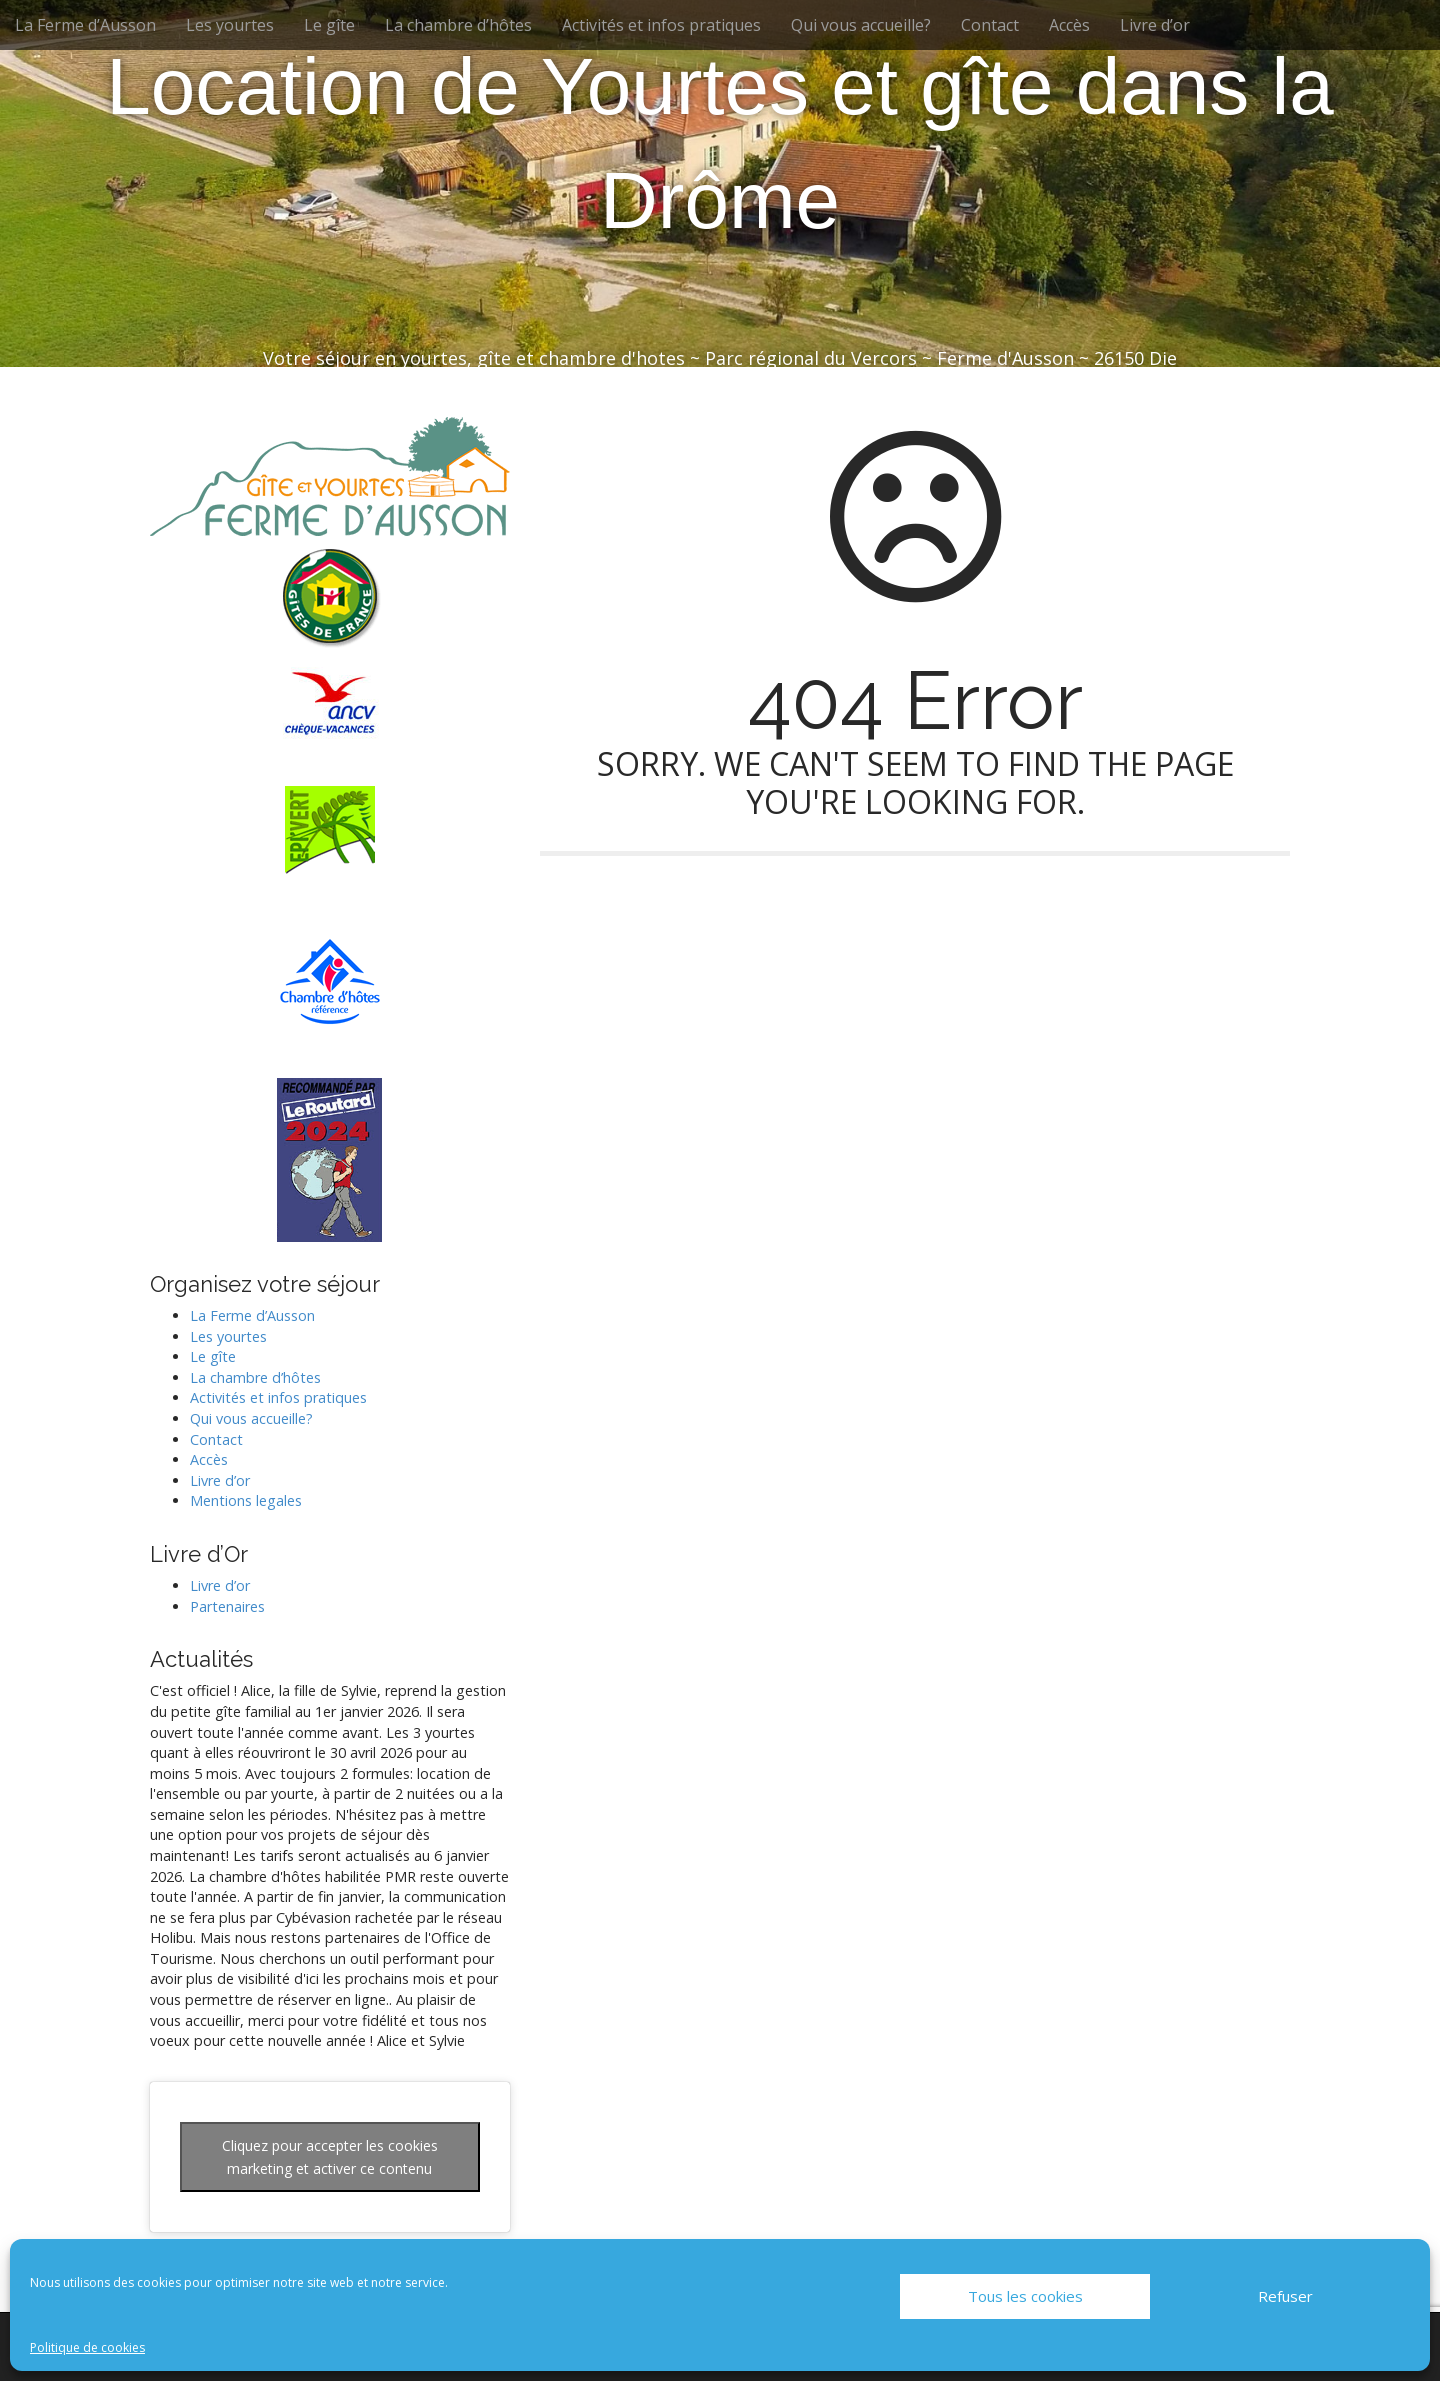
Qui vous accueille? (861, 25)
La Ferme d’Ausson (85, 25)
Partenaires (227, 1606)
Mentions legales (246, 1500)
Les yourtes (230, 25)
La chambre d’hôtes (458, 25)
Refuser (1285, 2296)
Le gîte (329, 25)
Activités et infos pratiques (661, 25)
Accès (1069, 25)
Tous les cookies (1025, 2296)
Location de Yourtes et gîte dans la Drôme (720, 143)
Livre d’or (1155, 25)
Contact (990, 25)
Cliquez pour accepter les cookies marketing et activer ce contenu (330, 2157)
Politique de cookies (87, 2347)
